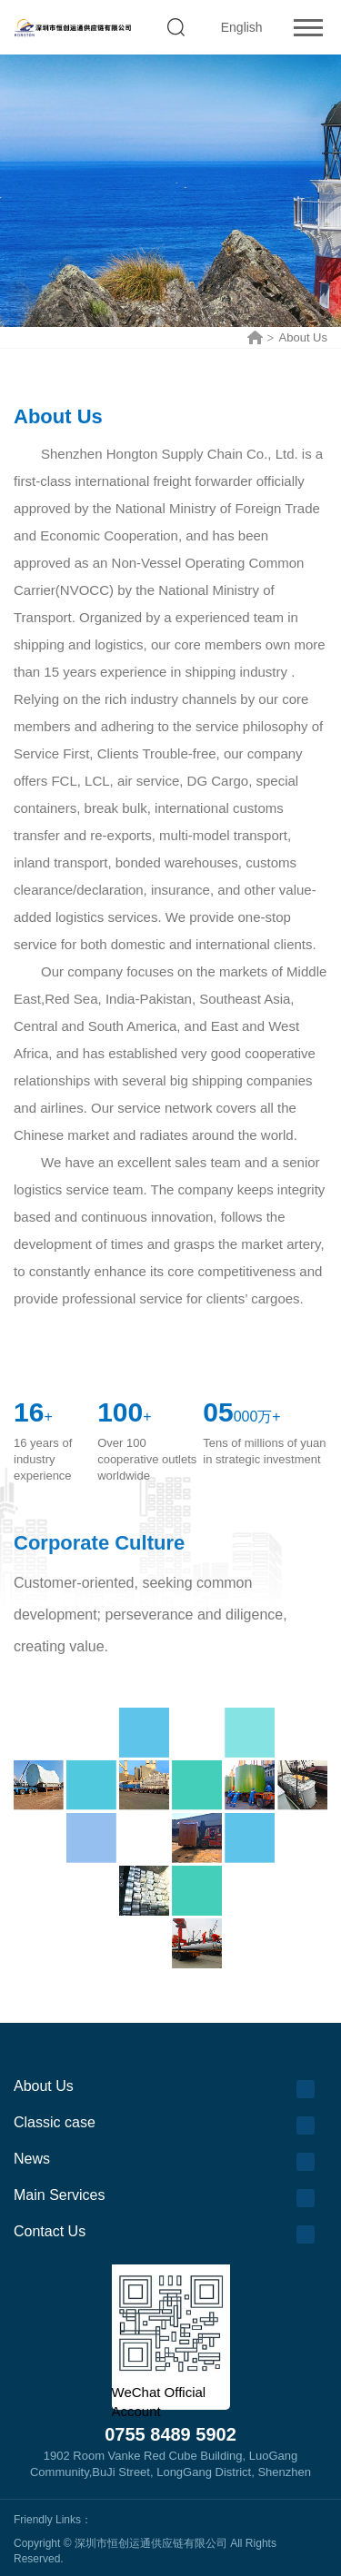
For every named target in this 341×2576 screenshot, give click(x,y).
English (242, 27)
